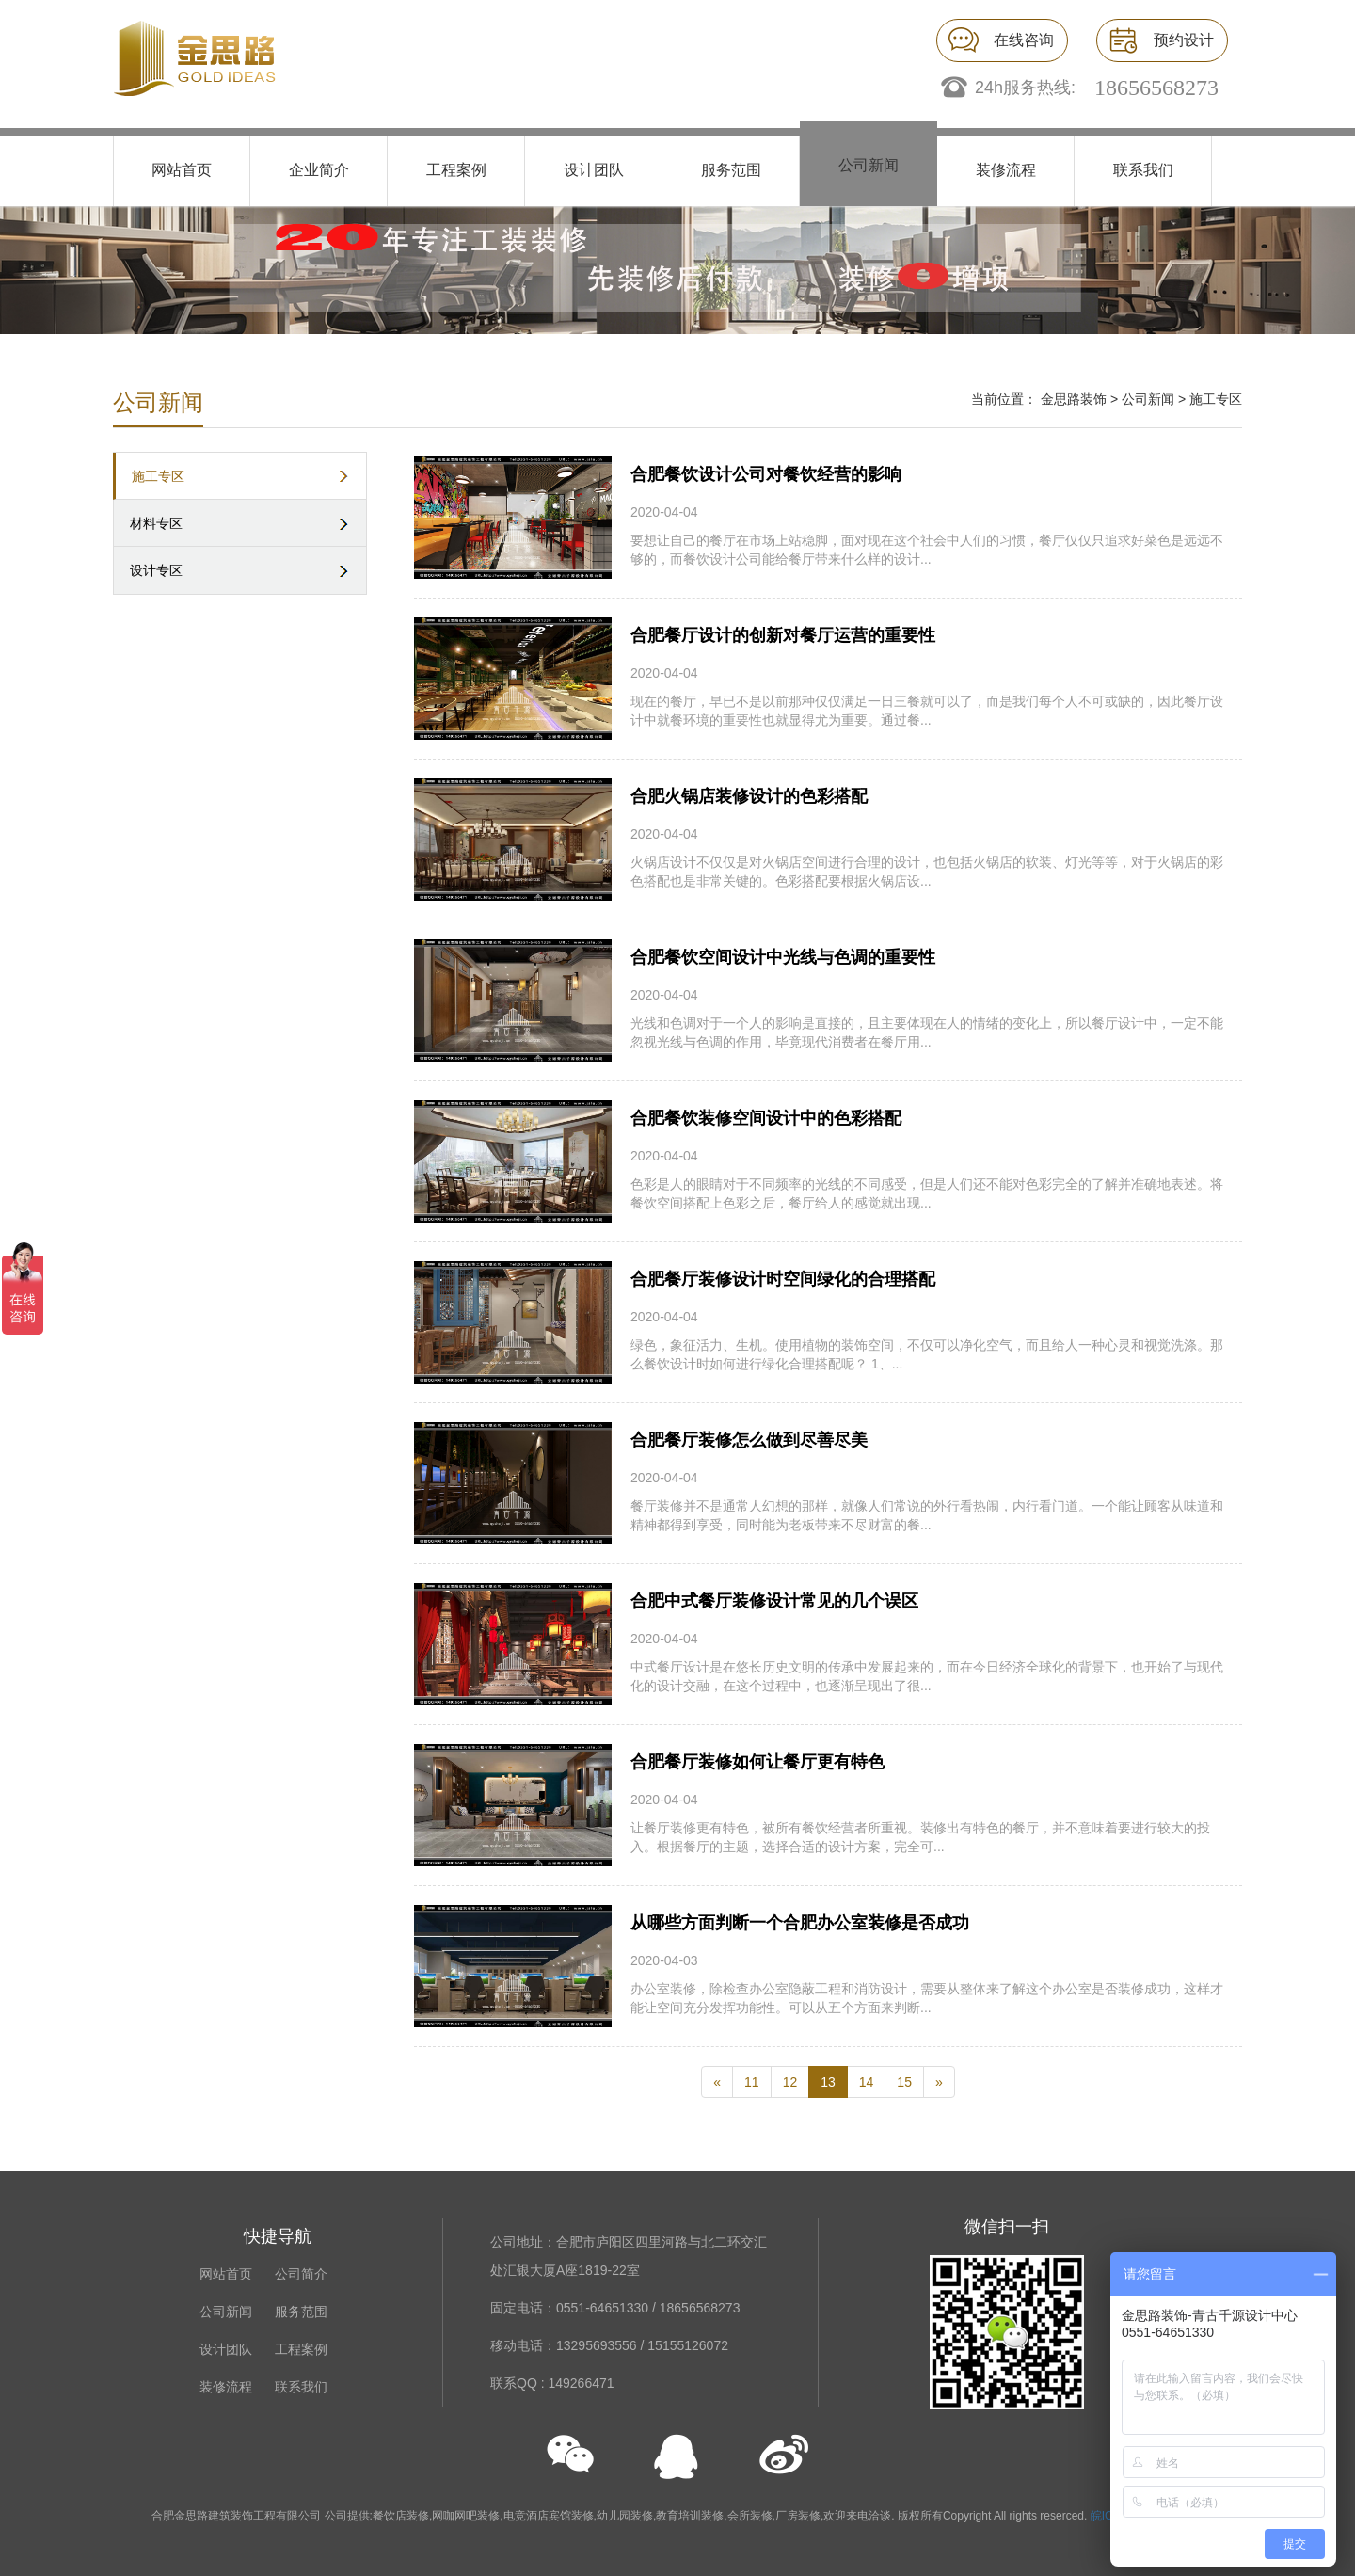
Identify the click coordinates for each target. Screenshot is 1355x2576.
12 (790, 2081)
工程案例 (456, 170)
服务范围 (731, 170)
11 (751, 2081)
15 (904, 2081)
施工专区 (158, 476)
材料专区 (156, 523)
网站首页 (181, 170)
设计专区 (156, 570)
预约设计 (1184, 40)
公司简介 (301, 2273)
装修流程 (1006, 170)
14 (866, 2081)
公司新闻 (868, 165)
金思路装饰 (1074, 399)
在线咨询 (1024, 40)
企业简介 (319, 170)
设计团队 (594, 170)
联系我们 (1143, 170)
